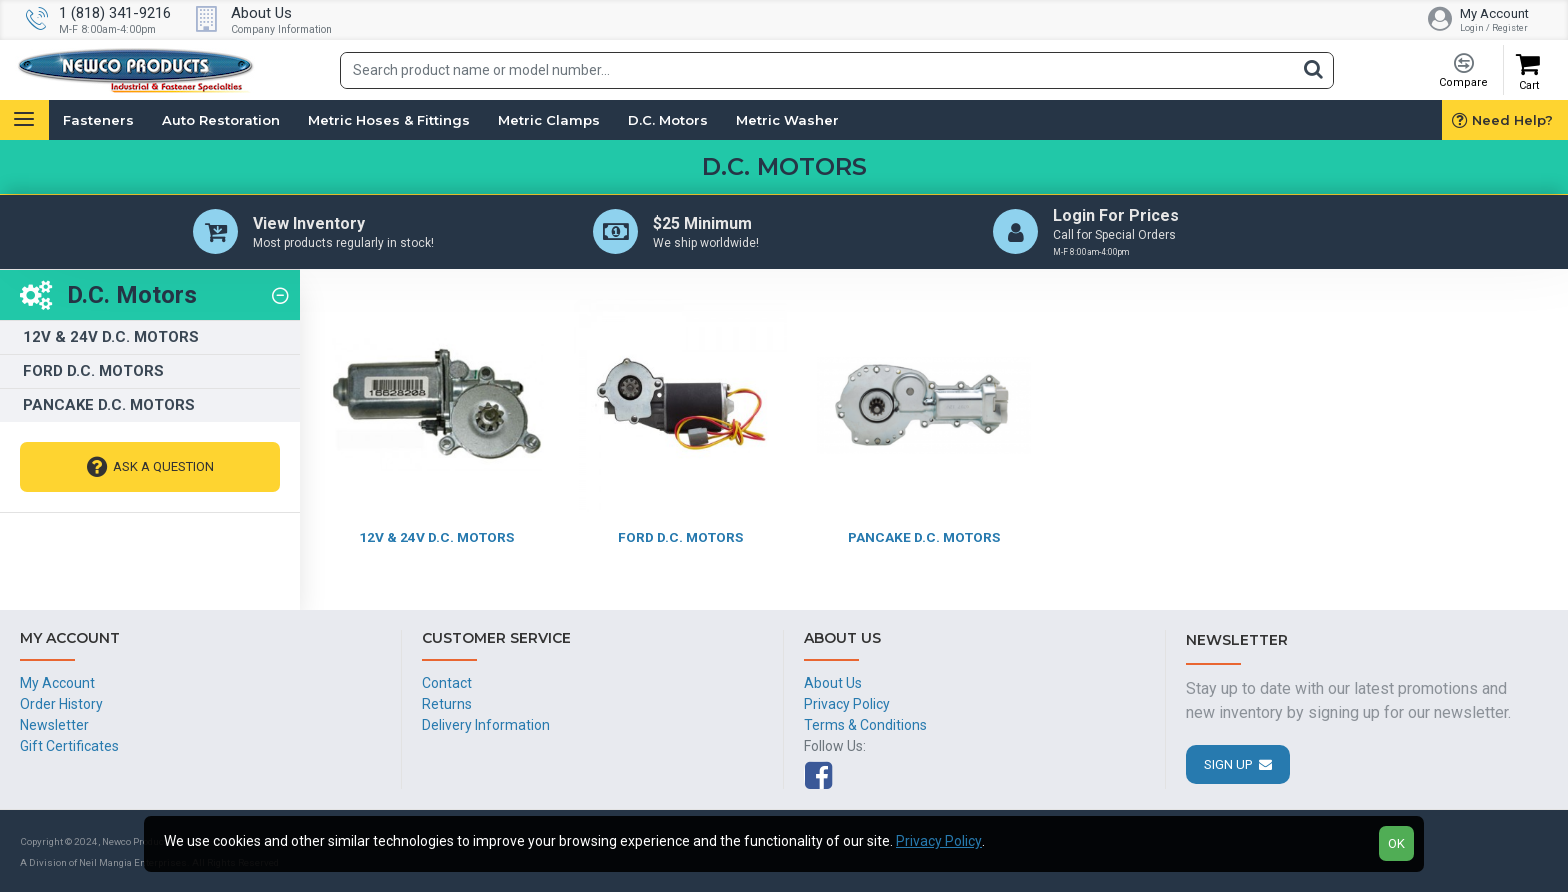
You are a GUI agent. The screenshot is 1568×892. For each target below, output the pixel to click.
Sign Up (1228, 764)
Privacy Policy (939, 841)
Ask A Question (163, 468)
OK (1396, 843)
